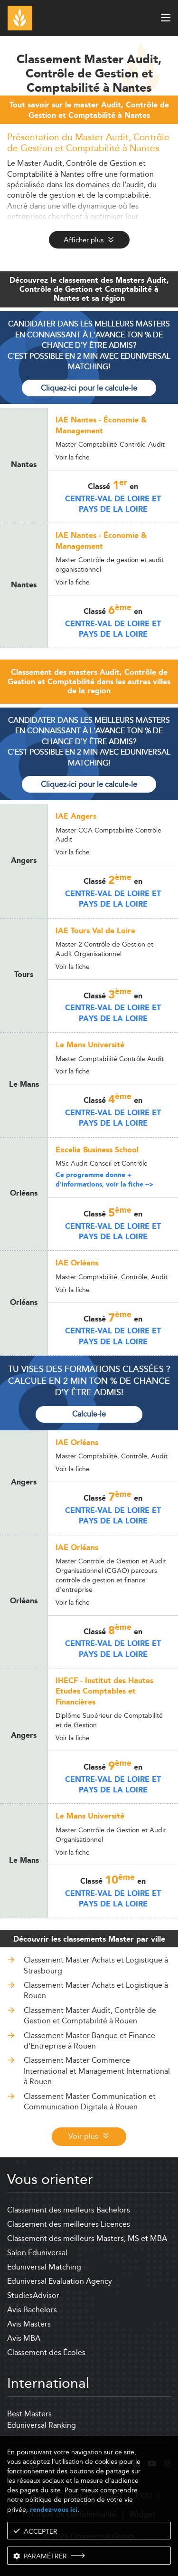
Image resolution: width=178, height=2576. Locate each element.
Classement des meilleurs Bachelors (68, 2210)
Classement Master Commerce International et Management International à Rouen (97, 2071)
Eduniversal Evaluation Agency (59, 2281)
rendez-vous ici (53, 2509)
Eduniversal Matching (44, 2267)
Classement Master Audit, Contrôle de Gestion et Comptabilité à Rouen (90, 2015)
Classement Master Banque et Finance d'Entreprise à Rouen (89, 2041)
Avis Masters (29, 2324)
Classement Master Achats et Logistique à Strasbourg (96, 1965)
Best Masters (29, 2414)
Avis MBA (23, 2338)
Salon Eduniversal (37, 2253)
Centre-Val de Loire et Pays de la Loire (113, 504)
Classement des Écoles (46, 2352)
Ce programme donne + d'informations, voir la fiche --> (104, 1180)
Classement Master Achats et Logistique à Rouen (96, 1990)
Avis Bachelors (32, 2310)
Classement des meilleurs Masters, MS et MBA (87, 2238)
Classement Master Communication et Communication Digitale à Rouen (90, 2101)
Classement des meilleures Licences (68, 2224)
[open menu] (165, 17)
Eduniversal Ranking (41, 2425)
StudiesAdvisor (33, 2295)
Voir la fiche (73, 457)
